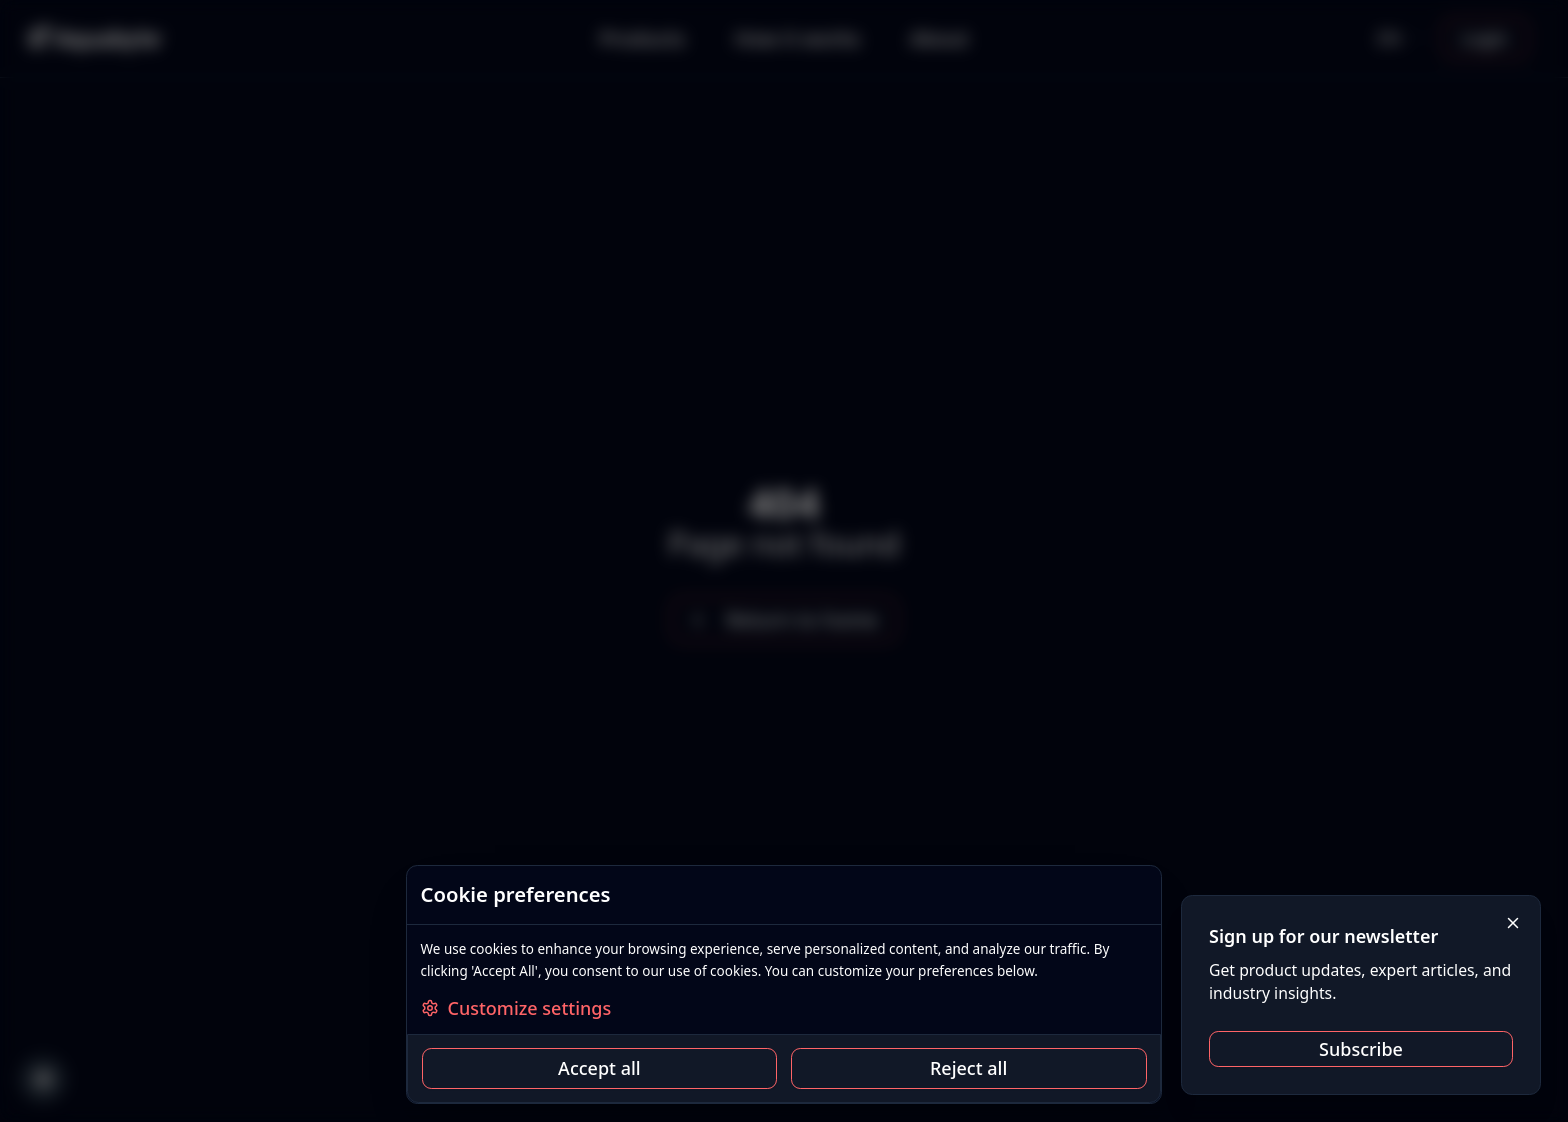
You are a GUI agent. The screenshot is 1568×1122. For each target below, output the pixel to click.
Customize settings (516, 1008)
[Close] (1513, 923)
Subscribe (1361, 1049)
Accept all (599, 1068)
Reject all (968, 1068)
